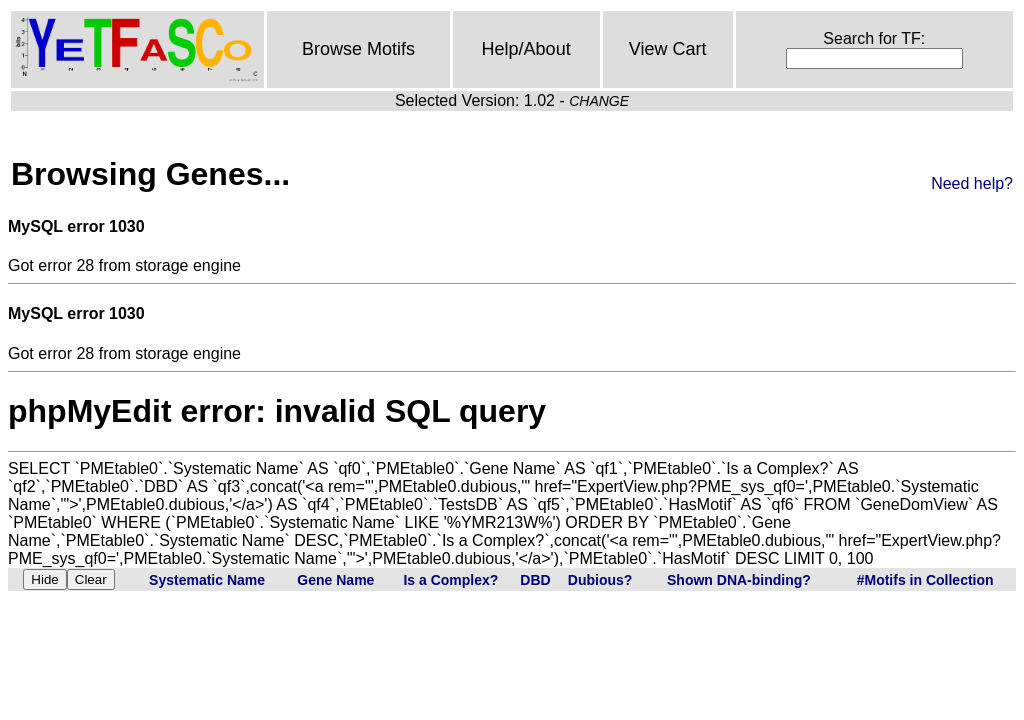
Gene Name (335, 580)
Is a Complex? (450, 580)
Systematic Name (207, 580)
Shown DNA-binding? (739, 580)
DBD (535, 580)
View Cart (668, 49)
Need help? (972, 183)
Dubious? (600, 580)
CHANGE (599, 101)
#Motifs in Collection (925, 580)
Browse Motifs (358, 49)
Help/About (526, 49)
